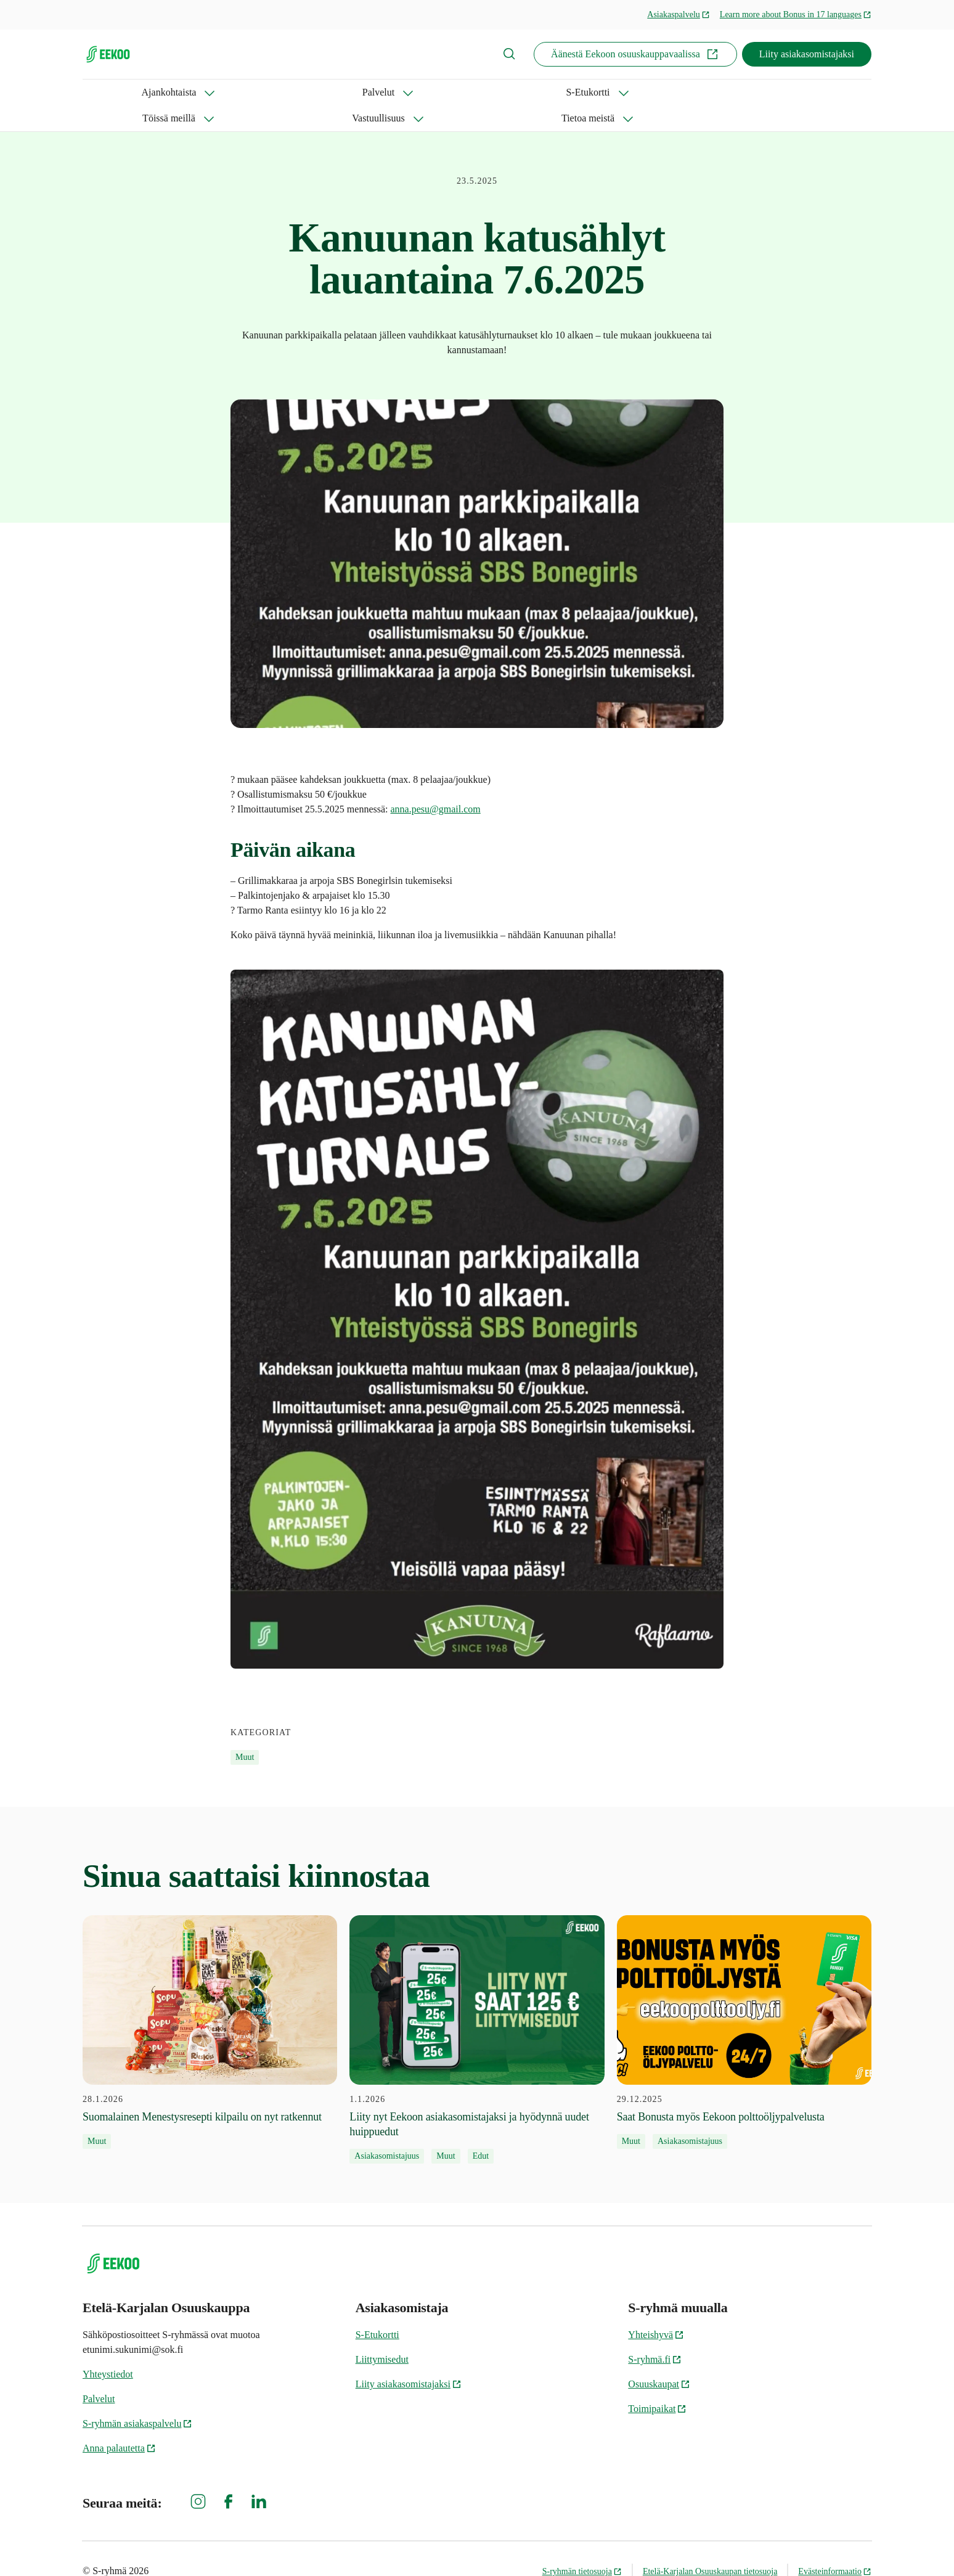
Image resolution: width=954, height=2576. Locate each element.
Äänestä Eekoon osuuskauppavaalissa (635, 54)
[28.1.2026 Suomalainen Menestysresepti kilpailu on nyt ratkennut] (210, 2006)
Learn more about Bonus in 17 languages (795, 14)
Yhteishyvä (656, 2309)
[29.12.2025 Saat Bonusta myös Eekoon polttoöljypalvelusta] (744, 2006)
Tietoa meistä (530, 92)
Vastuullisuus (440, 92)
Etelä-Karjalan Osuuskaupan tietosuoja (710, 2545)
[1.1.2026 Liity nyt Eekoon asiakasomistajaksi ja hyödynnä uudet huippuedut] (476, 2013)
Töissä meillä (350, 92)
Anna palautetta (119, 2422)
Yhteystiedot (108, 2348)
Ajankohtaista (110, 92)
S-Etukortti (265, 92)
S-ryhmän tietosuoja (582, 2545)
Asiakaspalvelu (678, 14)
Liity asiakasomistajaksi (806, 54)
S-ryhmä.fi (655, 2333)
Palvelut (190, 92)
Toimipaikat (657, 2383)
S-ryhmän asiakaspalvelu (137, 2397)
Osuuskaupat (659, 2358)
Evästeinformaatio (834, 2545)
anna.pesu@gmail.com (436, 783)
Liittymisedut (382, 2333)
